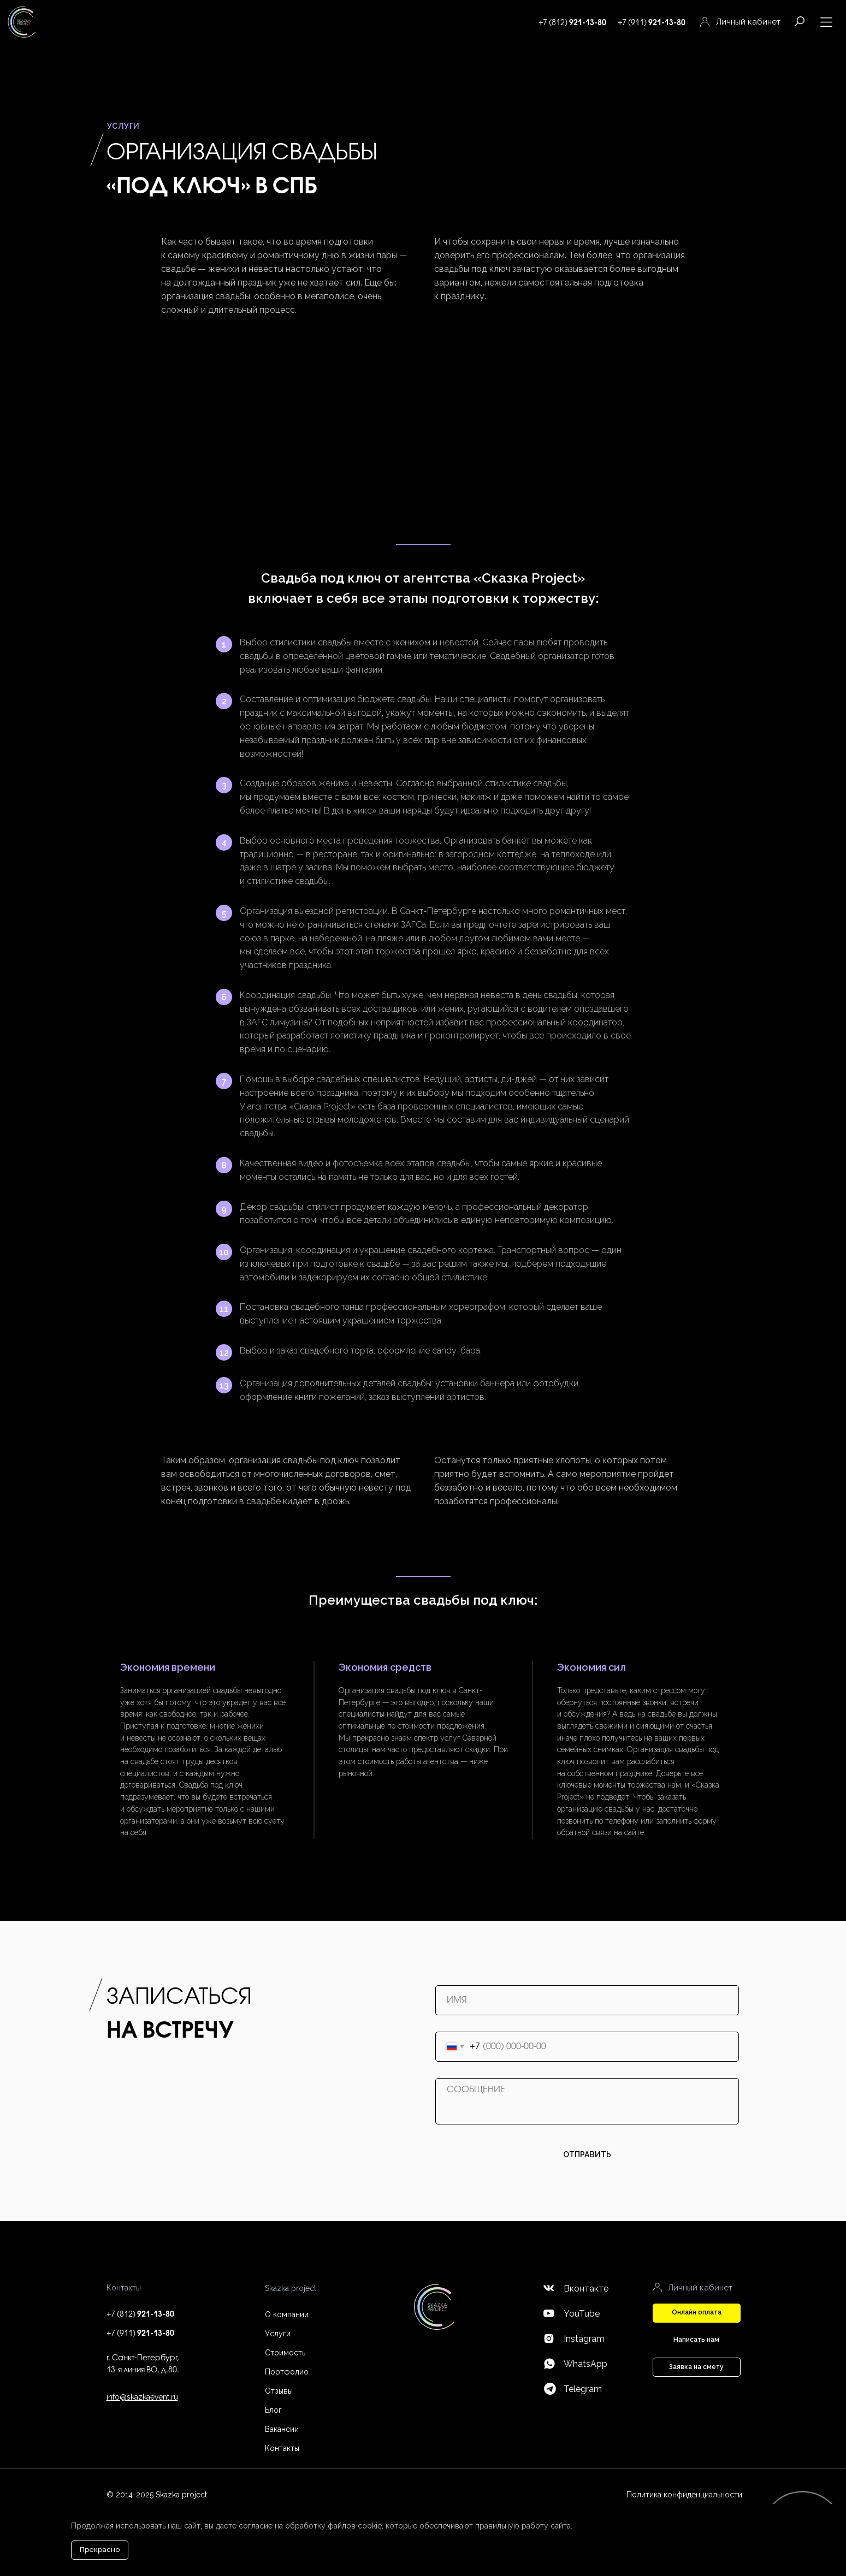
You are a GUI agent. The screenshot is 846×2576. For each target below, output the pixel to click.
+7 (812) (572, 23)
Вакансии (282, 2429)
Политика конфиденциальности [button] (684, 2494)
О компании (287, 2314)
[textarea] (587, 2101)
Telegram (583, 2389)
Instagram (584, 2339)
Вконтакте (586, 2288)
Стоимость (285, 2352)
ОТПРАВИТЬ (587, 2154)
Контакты (282, 2448)
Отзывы (279, 2391)
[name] (587, 2000)
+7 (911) (651, 23)
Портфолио (287, 2371)
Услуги (278, 2333)
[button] (697, 2313)
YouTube (582, 2313)
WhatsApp (585, 2364)
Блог (273, 2410)
